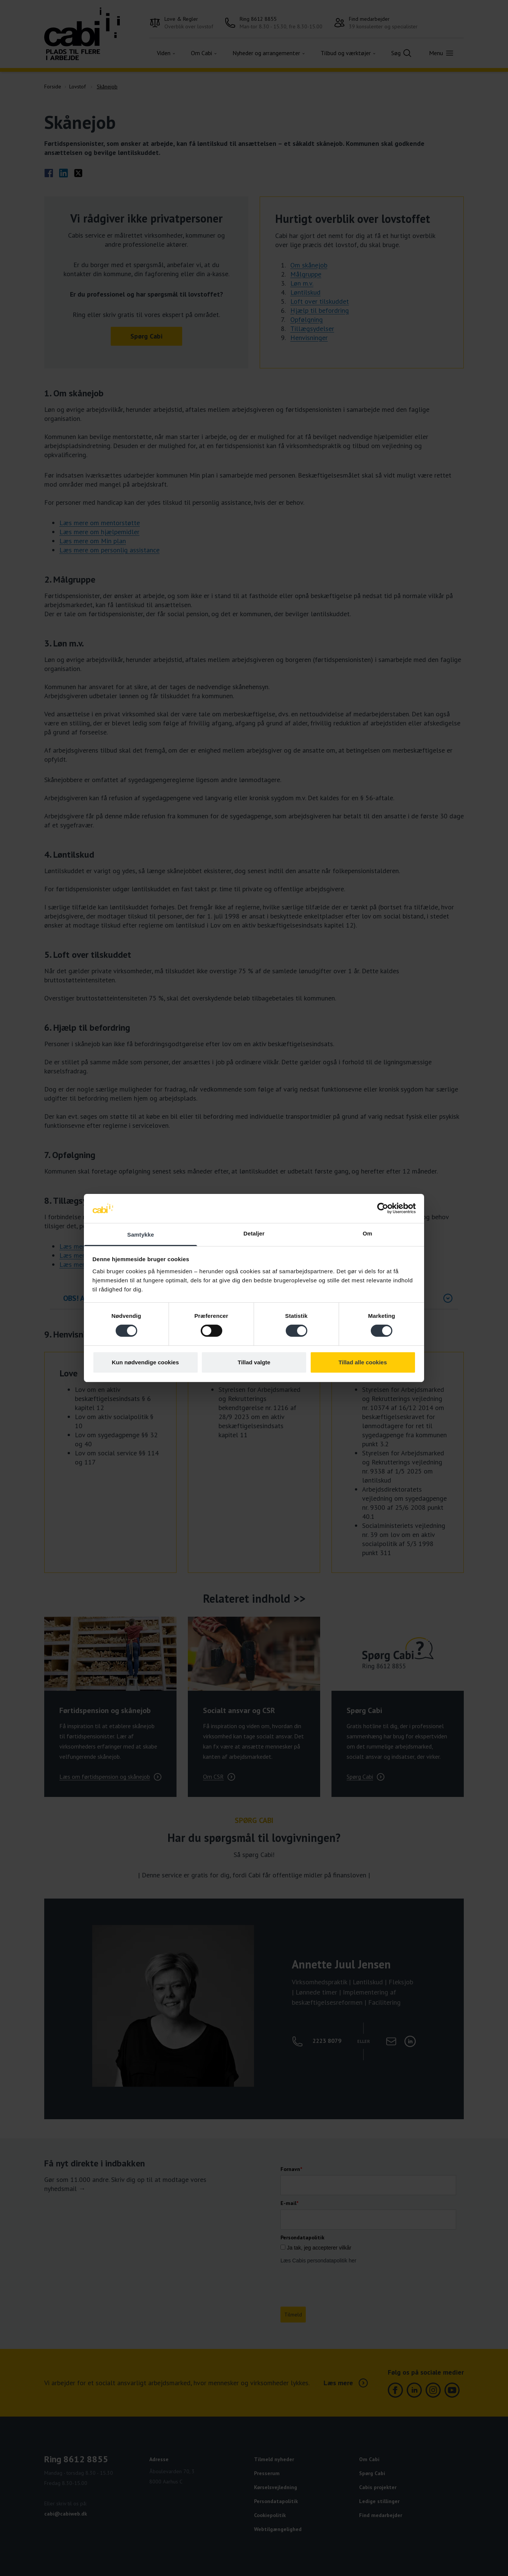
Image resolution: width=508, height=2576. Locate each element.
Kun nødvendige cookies (145, 1362)
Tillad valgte (254, 1362)
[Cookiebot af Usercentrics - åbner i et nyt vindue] (383, 1208)
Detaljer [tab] (254, 1233)
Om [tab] (367, 1233)
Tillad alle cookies (362, 1362)
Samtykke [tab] (140, 1234)
